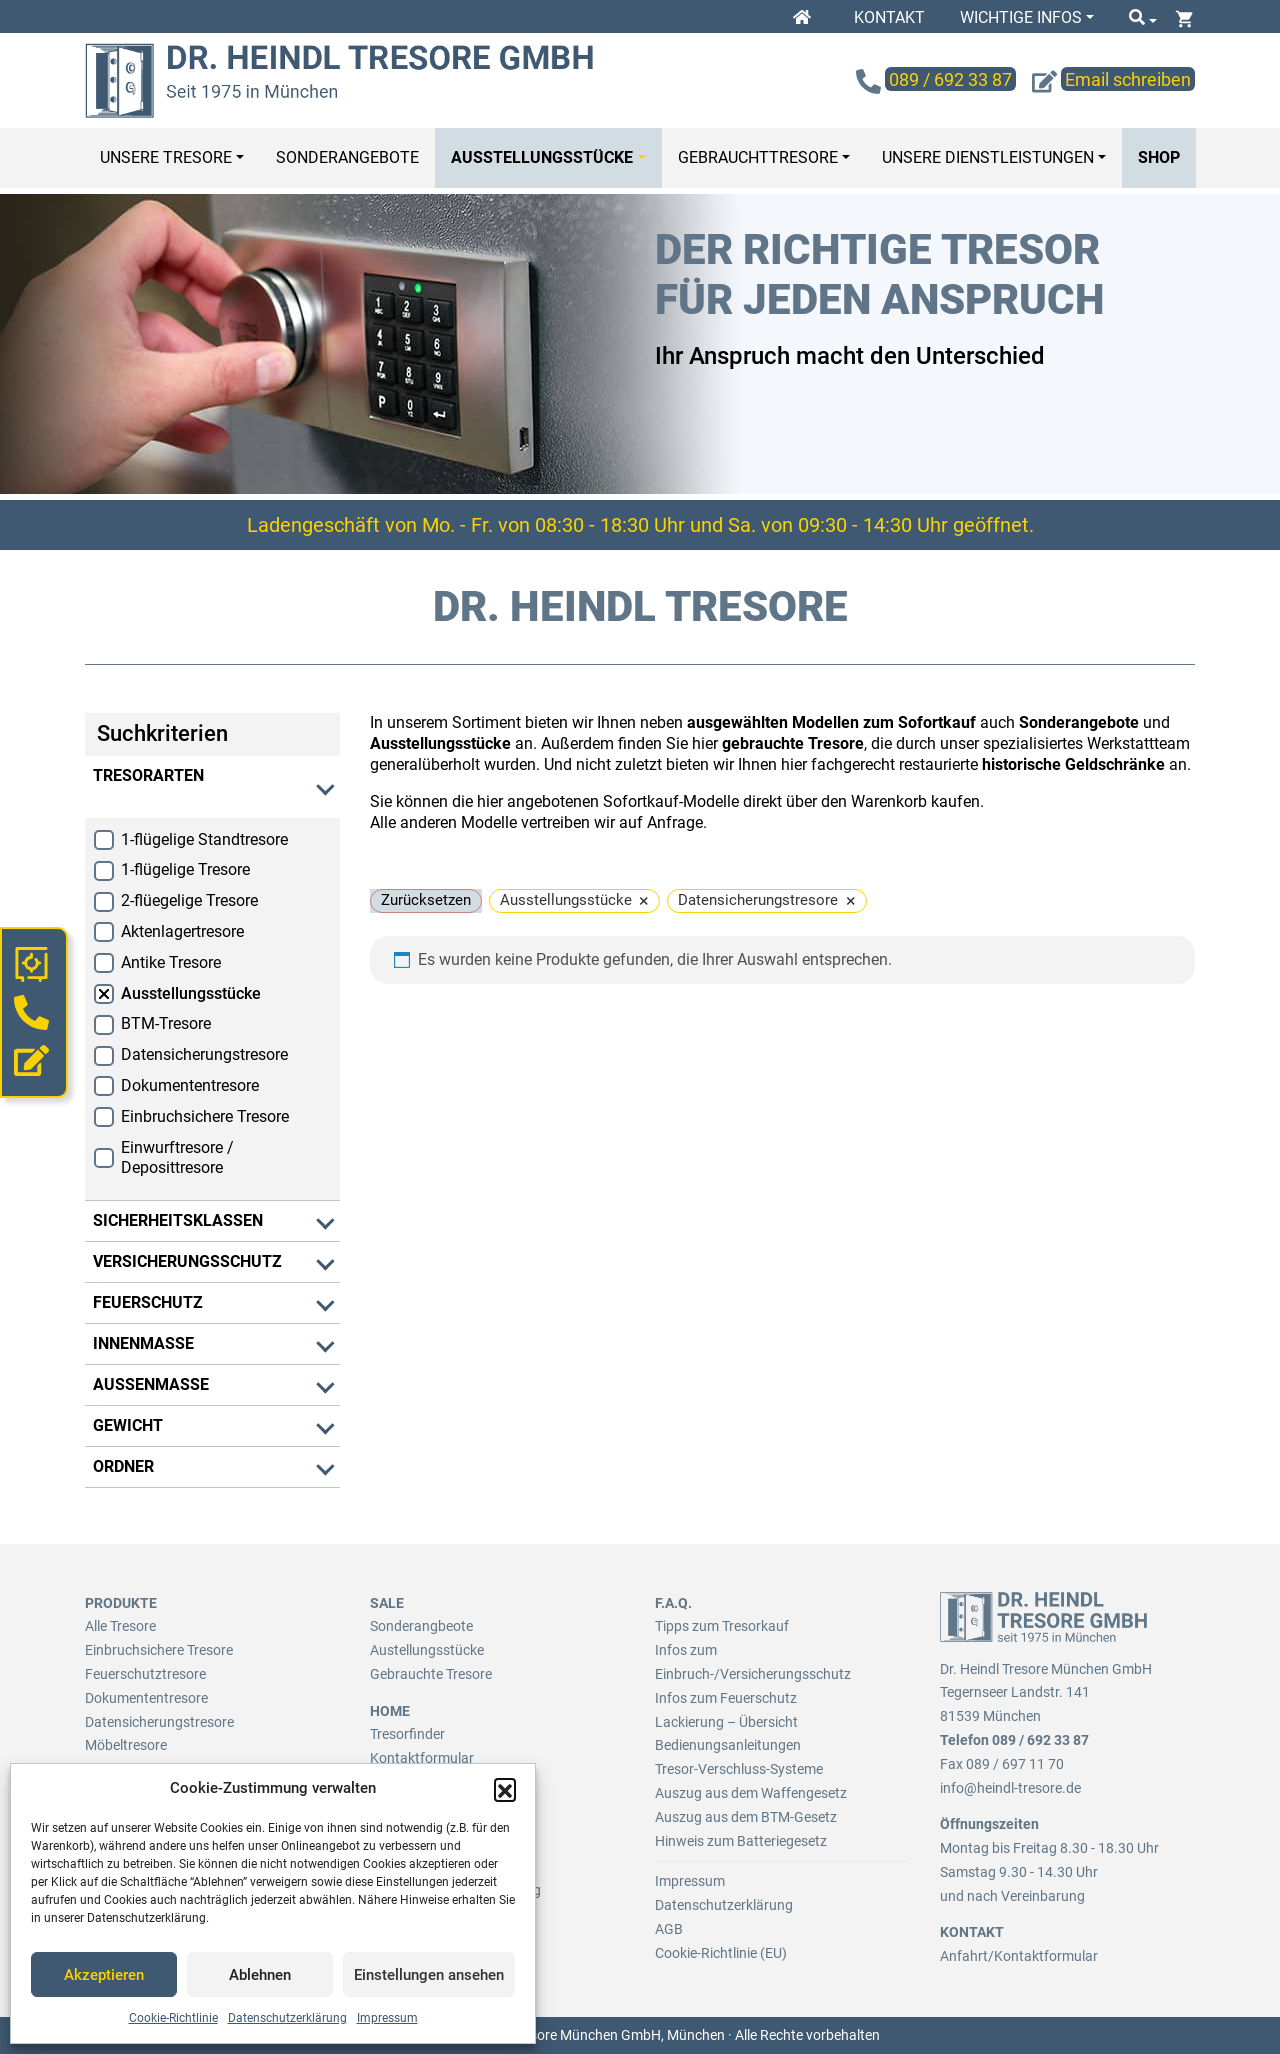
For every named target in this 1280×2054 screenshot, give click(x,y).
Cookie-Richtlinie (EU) (721, 1953)
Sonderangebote (347, 157)
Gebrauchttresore (758, 157)
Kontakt (889, 17)
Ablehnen (260, 1975)
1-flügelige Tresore (185, 869)
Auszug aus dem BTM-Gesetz (746, 1817)
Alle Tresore (120, 1626)
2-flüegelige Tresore (189, 900)
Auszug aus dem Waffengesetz (751, 1793)
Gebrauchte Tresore (431, 1674)
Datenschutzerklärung (287, 2018)
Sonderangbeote (421, 1626)
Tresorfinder (407, 1734)
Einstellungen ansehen (429, 1975)
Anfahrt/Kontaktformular (1019, 1956)
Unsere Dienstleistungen (988, 157)
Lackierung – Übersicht (726, 1722)
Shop (1159, 157)
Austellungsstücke (427, 1650)
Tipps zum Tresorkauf (722, 1626)
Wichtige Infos (1021, 17)
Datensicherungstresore (204, 1054)
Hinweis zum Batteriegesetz (741, 1841)
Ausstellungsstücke (542, 157)
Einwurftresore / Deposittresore (177, 1158)
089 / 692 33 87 (1040, 1740)
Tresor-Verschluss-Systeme (739, 1769)
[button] (505, 1789)
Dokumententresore (190, 1085)
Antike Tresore (171, 962)
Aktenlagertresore (182, 931)
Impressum (387, 2018)
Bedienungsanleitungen (728, 1745)
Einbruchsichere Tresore (205, 1116)
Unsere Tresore (166, 157)
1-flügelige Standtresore (204, 839)
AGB (669, 1929)
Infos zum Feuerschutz (726, 1698)
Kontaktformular (422, 1758)
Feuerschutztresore (145, 1674)
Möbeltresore (126, 1745)
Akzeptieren (104, 1975)
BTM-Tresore (166, 1023)
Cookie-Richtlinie (173, 2018)
